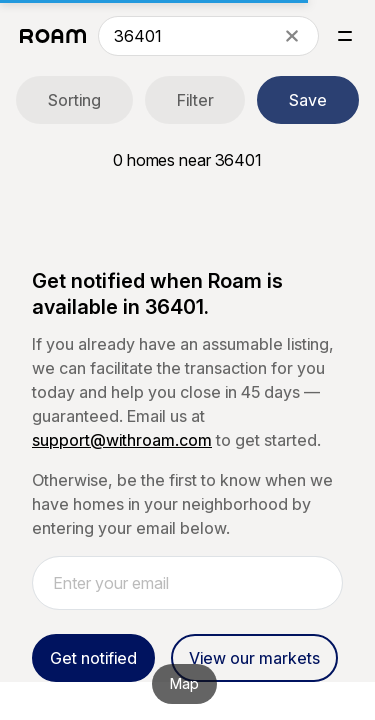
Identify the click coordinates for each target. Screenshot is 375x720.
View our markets (254, 658)
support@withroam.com (122, 440)
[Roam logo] (53, 36)
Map (184, 683)
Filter (195, 100)
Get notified (93, 658)
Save (308, 100)
